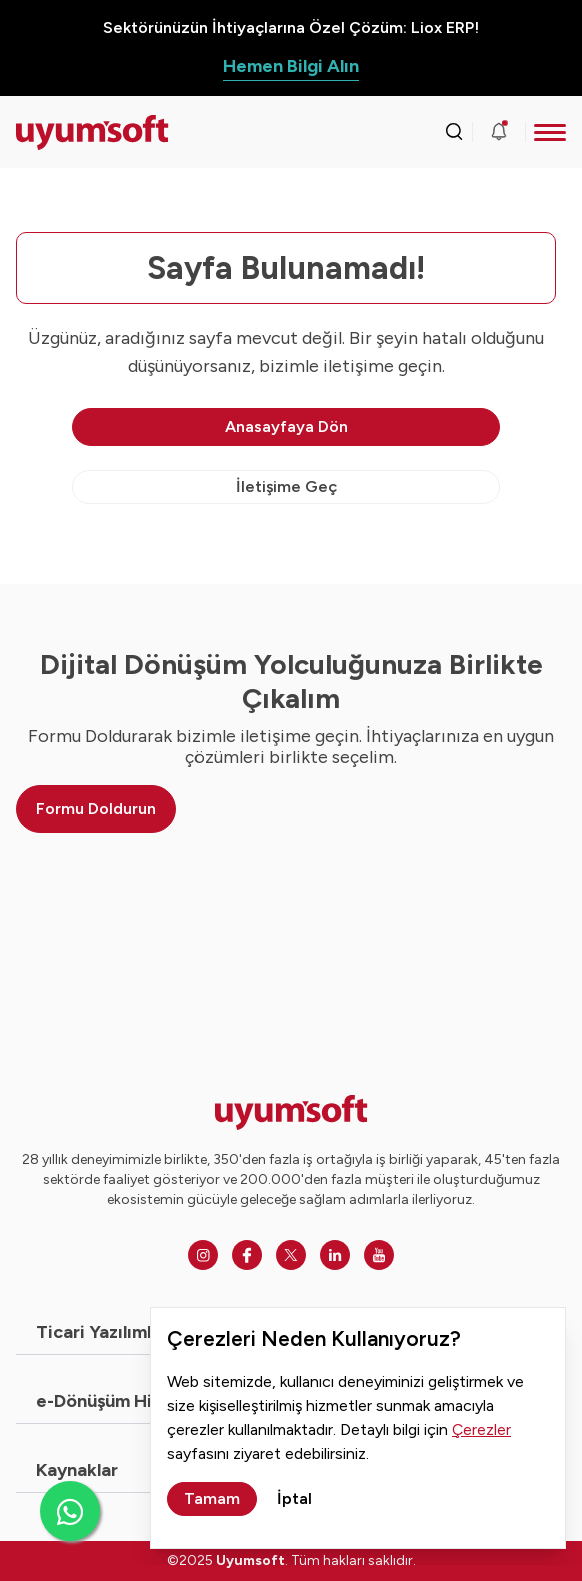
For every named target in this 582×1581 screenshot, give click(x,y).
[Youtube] (379, 1255)
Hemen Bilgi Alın (291, 66)
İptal (294, 1498)
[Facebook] (247, 1255)
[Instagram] (203, 1255)
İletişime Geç (286, 486)
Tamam (212, 1498)
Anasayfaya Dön (286, 426)
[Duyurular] (499, 132)
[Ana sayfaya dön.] (85, 132)
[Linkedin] (335, 1255)
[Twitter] (291, 1255)
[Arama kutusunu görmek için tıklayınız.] (454, 132)
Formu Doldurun (96, 808)
